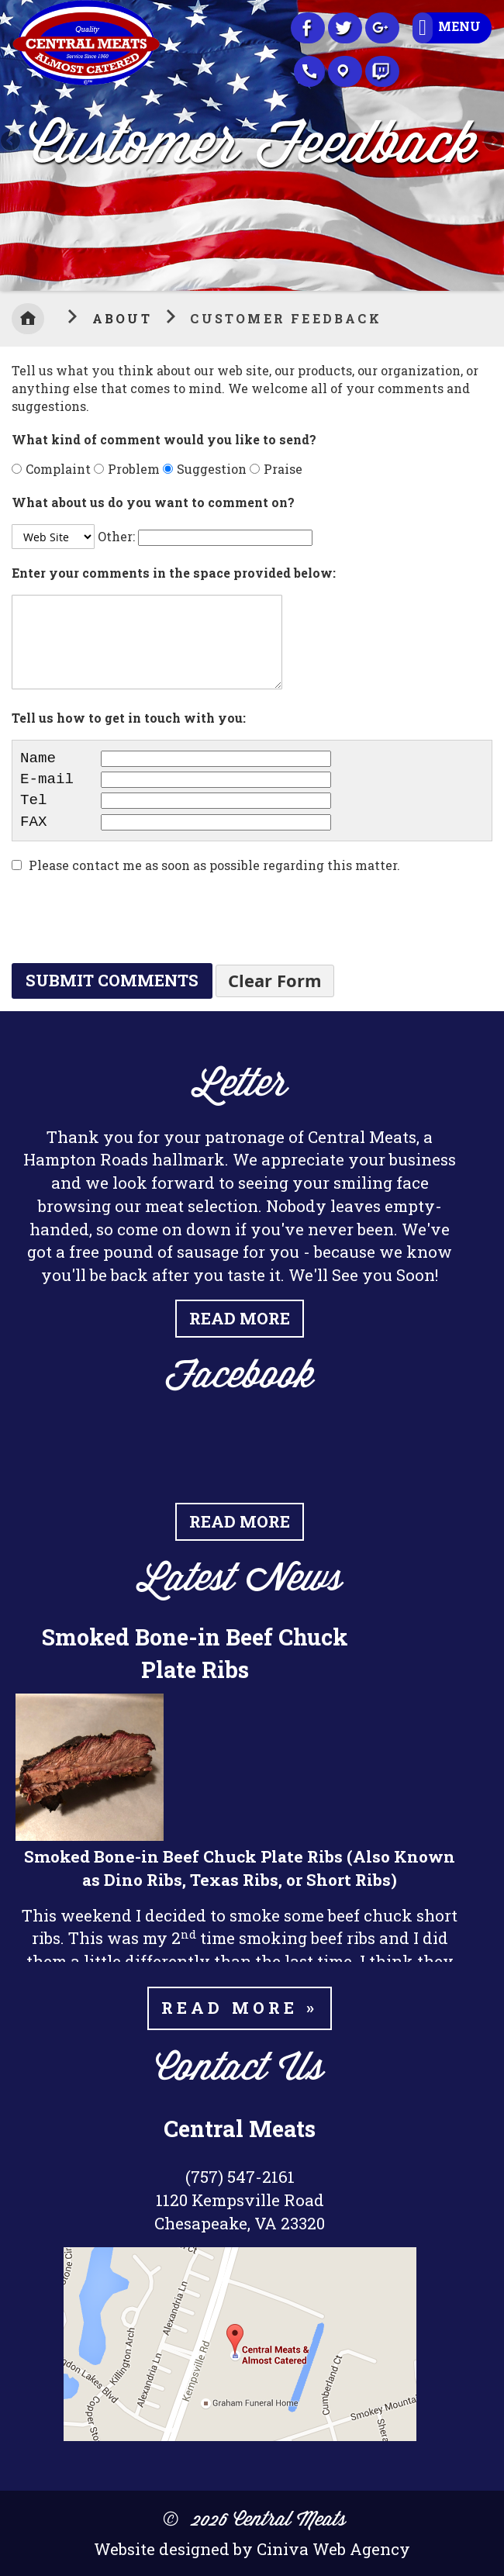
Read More (239, 1318)
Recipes (382, 71)
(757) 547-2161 (240, 2177)
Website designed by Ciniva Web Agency (252, 2549)
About (124, 318)
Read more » (239, 2007)
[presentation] (129, 920)
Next (492, 142)
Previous (11, 142)
